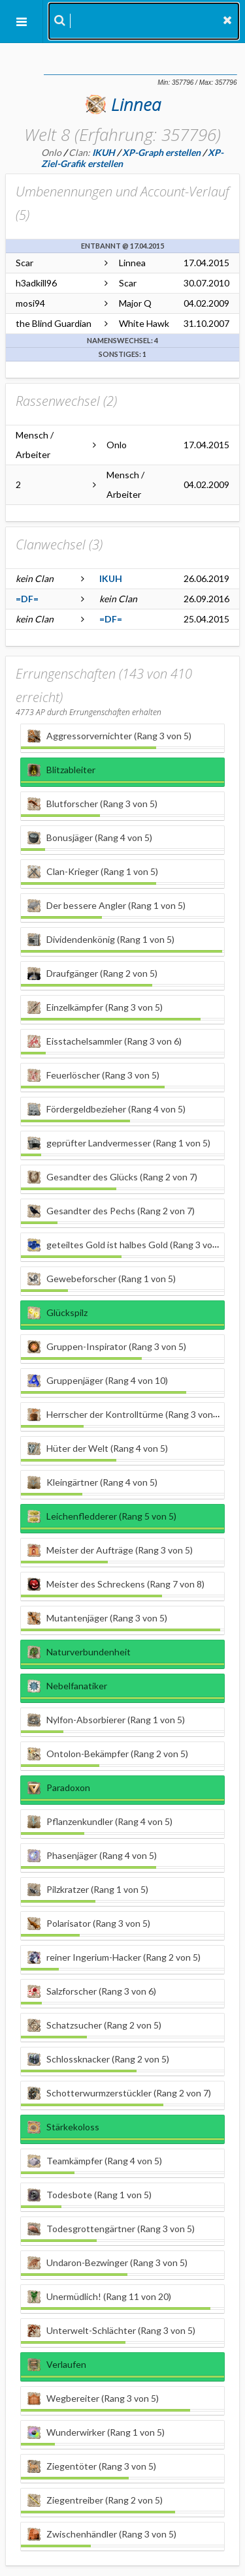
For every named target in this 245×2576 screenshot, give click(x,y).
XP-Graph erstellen (161, 152)
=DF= (27, 598)
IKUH (110, 578)
